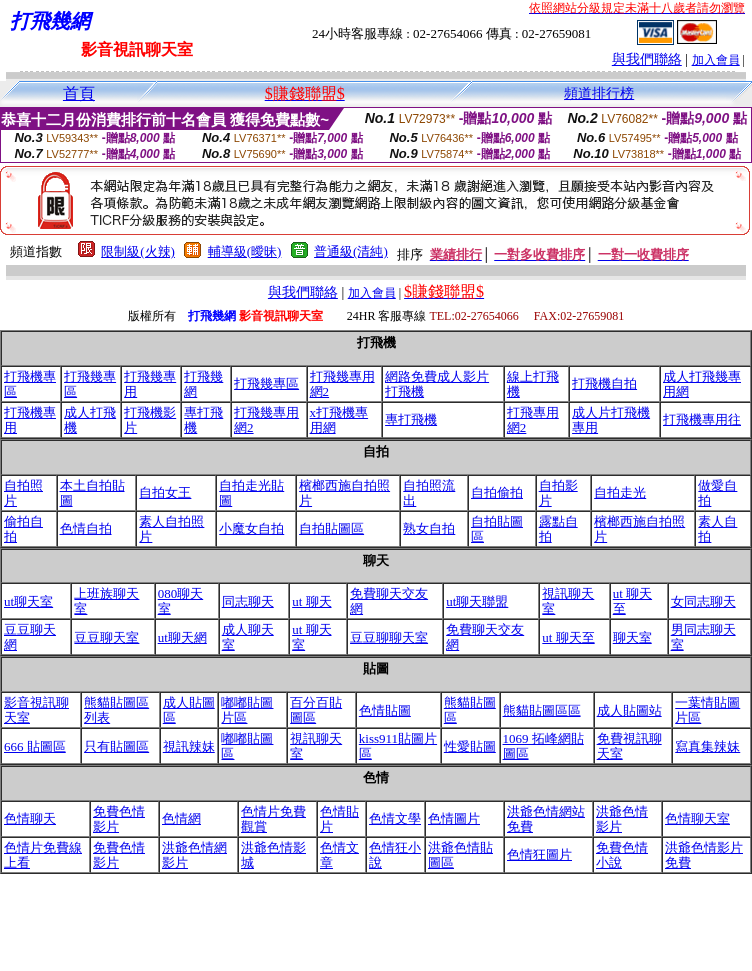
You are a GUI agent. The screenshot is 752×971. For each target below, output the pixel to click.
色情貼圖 (385, 710)
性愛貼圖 (470, 746)
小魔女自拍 (251, 528)
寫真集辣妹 (707, 746)
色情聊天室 (697, 818)
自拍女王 (165, 492)
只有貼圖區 (116, 746)
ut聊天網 (182, 637)
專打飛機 (411, 419)
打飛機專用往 (702, 419)
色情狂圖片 (539, 854)
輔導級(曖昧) (245, 251)
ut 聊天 (311, 601)
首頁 (79, 93)
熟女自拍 (429, 528)
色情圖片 (454, 818)
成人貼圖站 (629, 710)
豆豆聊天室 (106, 637)
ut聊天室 (28, 601)
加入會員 (716, 60)
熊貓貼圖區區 (542, 710)
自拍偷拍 (497, 492)
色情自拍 (86, 528)
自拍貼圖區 (331, 528)
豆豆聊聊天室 (389, 637)
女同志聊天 (703, 601)
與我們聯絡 (647, 59)
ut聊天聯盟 (477, 601)
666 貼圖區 (35, 746)
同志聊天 (248, 601)
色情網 (181, 818)
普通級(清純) (351, 251)
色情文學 (395, 818)
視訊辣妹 (189, 746)
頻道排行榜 (599, 93)
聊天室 (632, 637)
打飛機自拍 (604, 383)
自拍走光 (620, 492)
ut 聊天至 (568, 637)
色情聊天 (30, 818)
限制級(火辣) (138, 251)
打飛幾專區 (266, 383)
